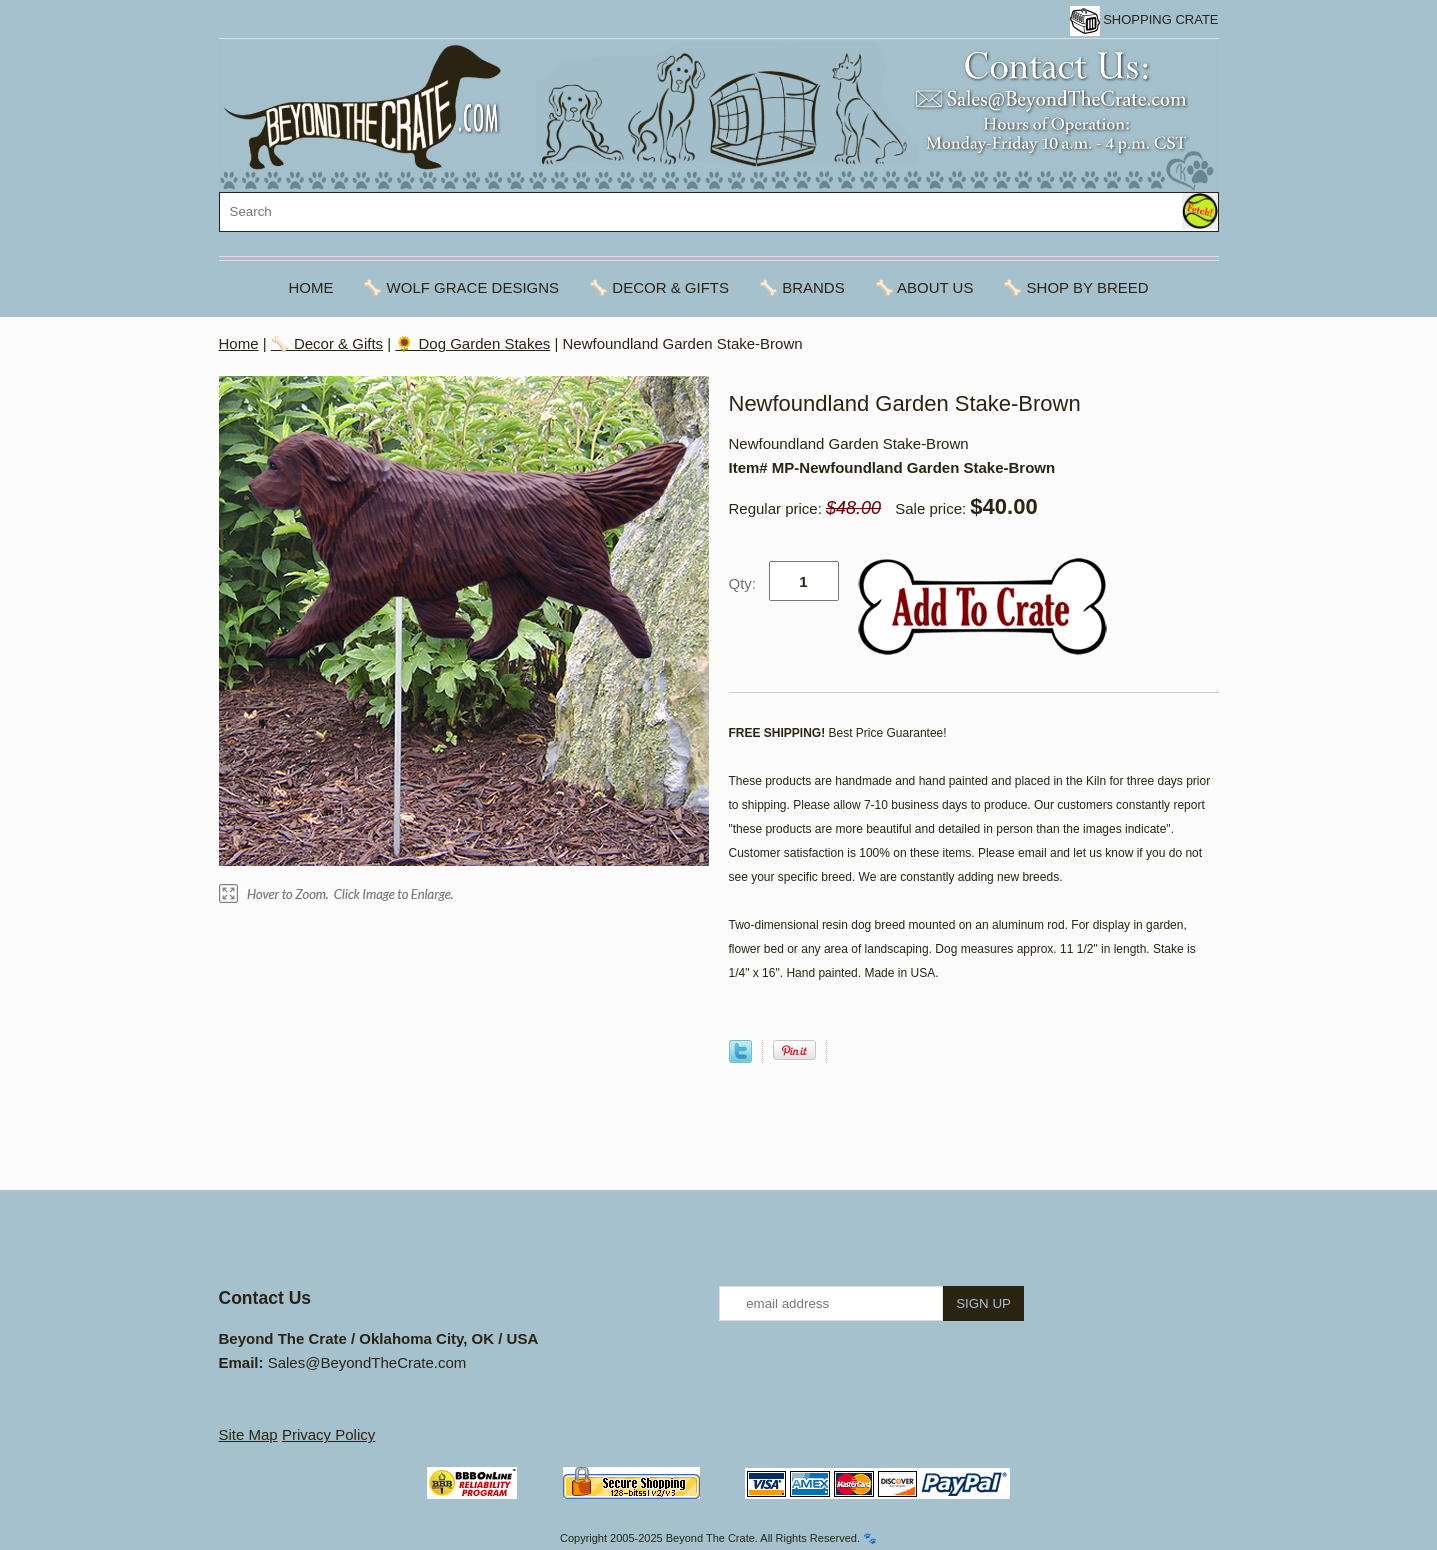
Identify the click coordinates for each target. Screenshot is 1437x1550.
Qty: (743, 583)
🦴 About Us (924, 287)
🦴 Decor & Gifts (659, 287)
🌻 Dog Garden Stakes (472, 343)
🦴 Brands (802, 287)
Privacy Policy (328, 1434)
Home (310, 287)
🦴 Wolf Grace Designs (461, 287)
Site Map (248, 1434)
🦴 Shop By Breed (1075, 287)
